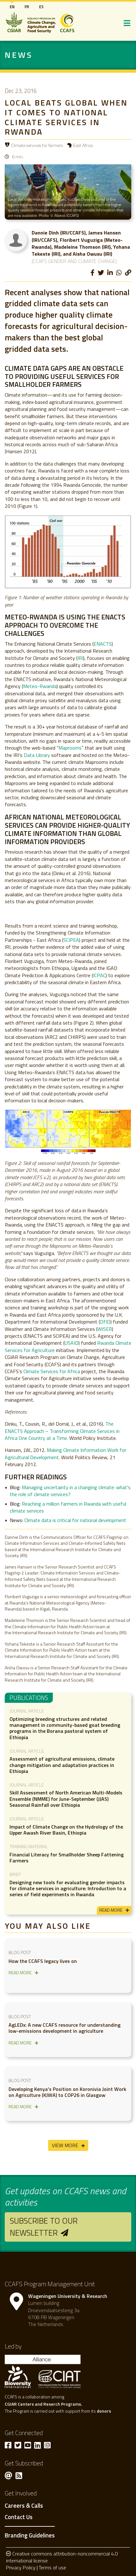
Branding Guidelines (30, 2535)
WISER (104, 1329)
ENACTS (103, 644)
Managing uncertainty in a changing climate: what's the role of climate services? (70, 1490)
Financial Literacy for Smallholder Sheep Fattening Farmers (66, 1857)
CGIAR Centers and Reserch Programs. (43, 2404)
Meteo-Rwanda (40, 686)
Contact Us (19, 2517)
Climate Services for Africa (51, 1371)
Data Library (37, 755)
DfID (105, 1321)
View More (65, 2145)
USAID (71, 1343)
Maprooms (70, 748)
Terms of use (52, 2567)
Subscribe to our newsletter (43, 2226)
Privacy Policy (20, 2567)
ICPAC (99, 975)
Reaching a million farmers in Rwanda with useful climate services (68, 1507)
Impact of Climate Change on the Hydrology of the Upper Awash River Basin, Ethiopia (66, 1829)
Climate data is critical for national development (75, 1520)
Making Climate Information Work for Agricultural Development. (65, 1453)
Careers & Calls (24, 2506)
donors (104, 2411)
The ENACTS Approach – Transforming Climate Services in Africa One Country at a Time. (62, 1431)
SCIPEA (71, 940)
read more (110, 1910)
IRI (80, 658)
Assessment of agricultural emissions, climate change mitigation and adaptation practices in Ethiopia (61, 1765)
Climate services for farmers (37, 145)
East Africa (83, 145)
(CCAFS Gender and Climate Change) (74, 261)
